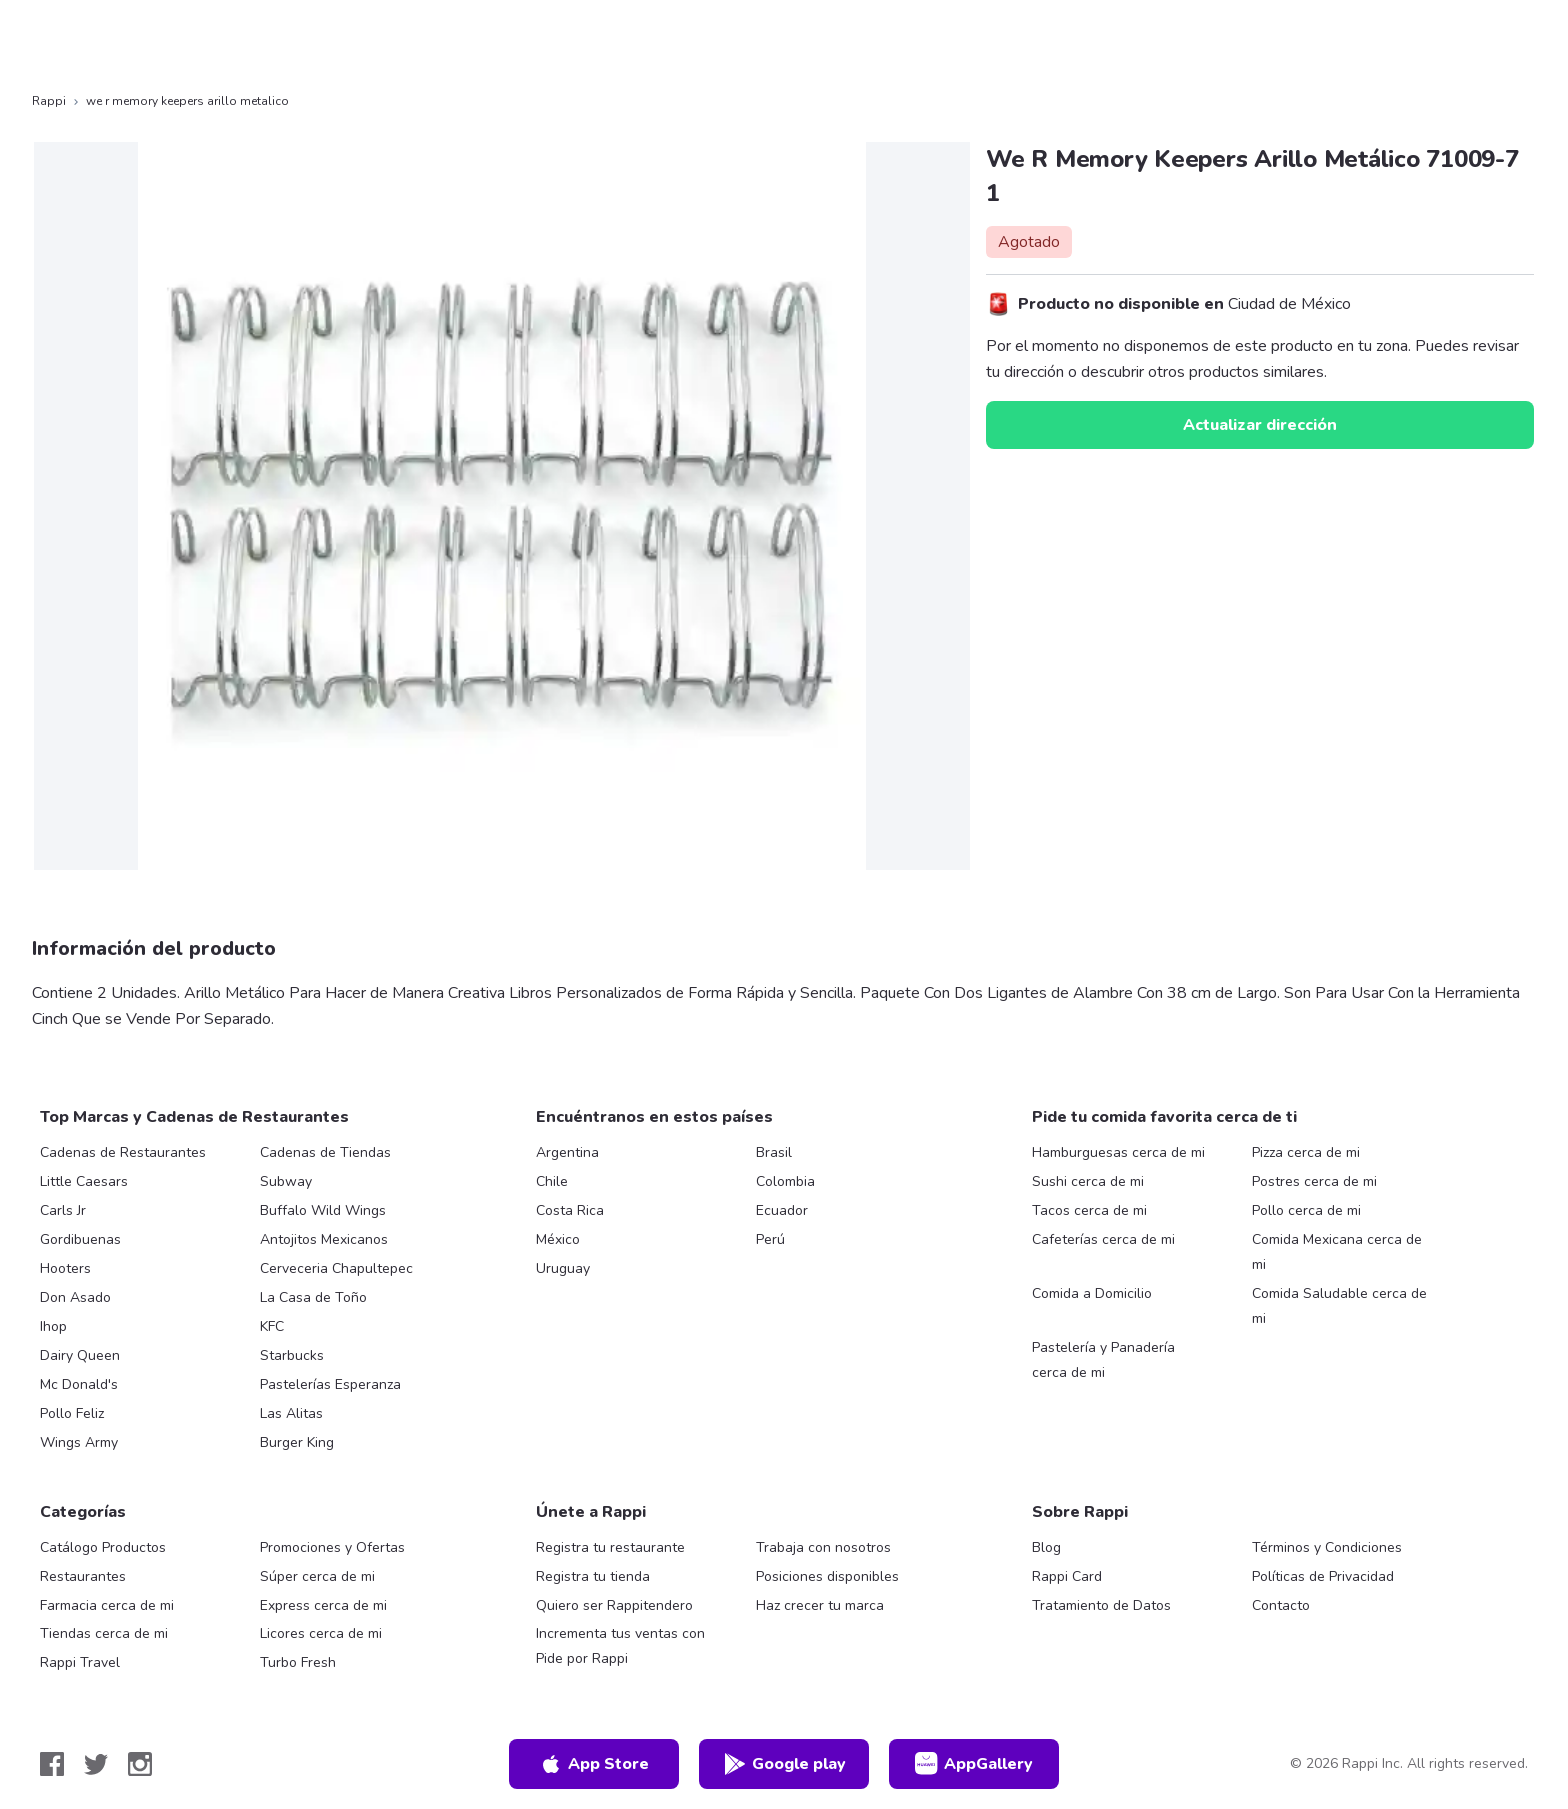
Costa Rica (570, 1210)
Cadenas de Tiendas (325, 1152)
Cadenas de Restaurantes (123, 1152)
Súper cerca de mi (317, 1576)
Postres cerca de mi (1314, 1181)
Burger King (297, 1442)
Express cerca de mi (323, 1605)
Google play (784, 1764)
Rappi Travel (80, 1662)
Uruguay (563, 1268)
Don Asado (75, 1297)
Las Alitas (291, 1413)
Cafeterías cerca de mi (1103, 1239)
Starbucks (292, 1355)
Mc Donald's (79, 1384)
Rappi (49, 101)
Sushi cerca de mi (1088, 1181)
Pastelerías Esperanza (330, 1384)
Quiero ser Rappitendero (614, 1605)
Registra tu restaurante (610, 1547)
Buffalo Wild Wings (323, 1210)
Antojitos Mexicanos (324, 1239)
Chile (552, 1181)
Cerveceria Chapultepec (336, 1268)
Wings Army (79, 1442)
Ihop (53, 1326)
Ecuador (782, 1210)
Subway (286, 1181)
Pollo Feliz (72, 1413)
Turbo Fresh (298, 1662)
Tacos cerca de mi (1089, 1210)
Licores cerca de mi (321, 1633)
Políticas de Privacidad (1323, 1576)
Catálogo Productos (103, 1547)
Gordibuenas (80, 1239)
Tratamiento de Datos (1101, 1605)
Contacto (1281, 1605)
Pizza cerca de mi (1306, 1152)
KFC (272, 1326)
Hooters (65, 1268)
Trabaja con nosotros (823, 1547)
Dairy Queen (80, 1355)
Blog (1046, 1547)
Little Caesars (84, 1181)
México (558, 1239)
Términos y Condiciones (1327, 1547)
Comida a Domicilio (1092, 1293)
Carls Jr (63, 1210)
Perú (770, 1239)
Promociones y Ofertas (332, 1547)
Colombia (785, 1181)
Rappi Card (1067, 1576)
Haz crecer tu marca (820, 1605)
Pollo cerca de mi (1306, 1210)
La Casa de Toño (313, 1297)
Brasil (774, 1152)
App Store (594, 1764)
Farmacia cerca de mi (107, 1605)
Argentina (567, 1152)
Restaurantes (83, 1576)
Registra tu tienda (593, 1576)
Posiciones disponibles (827, 1576)
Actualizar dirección (1260, 425)
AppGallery (974, 1764)
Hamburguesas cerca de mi (1118, 1152)
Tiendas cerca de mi (104, 1633)
